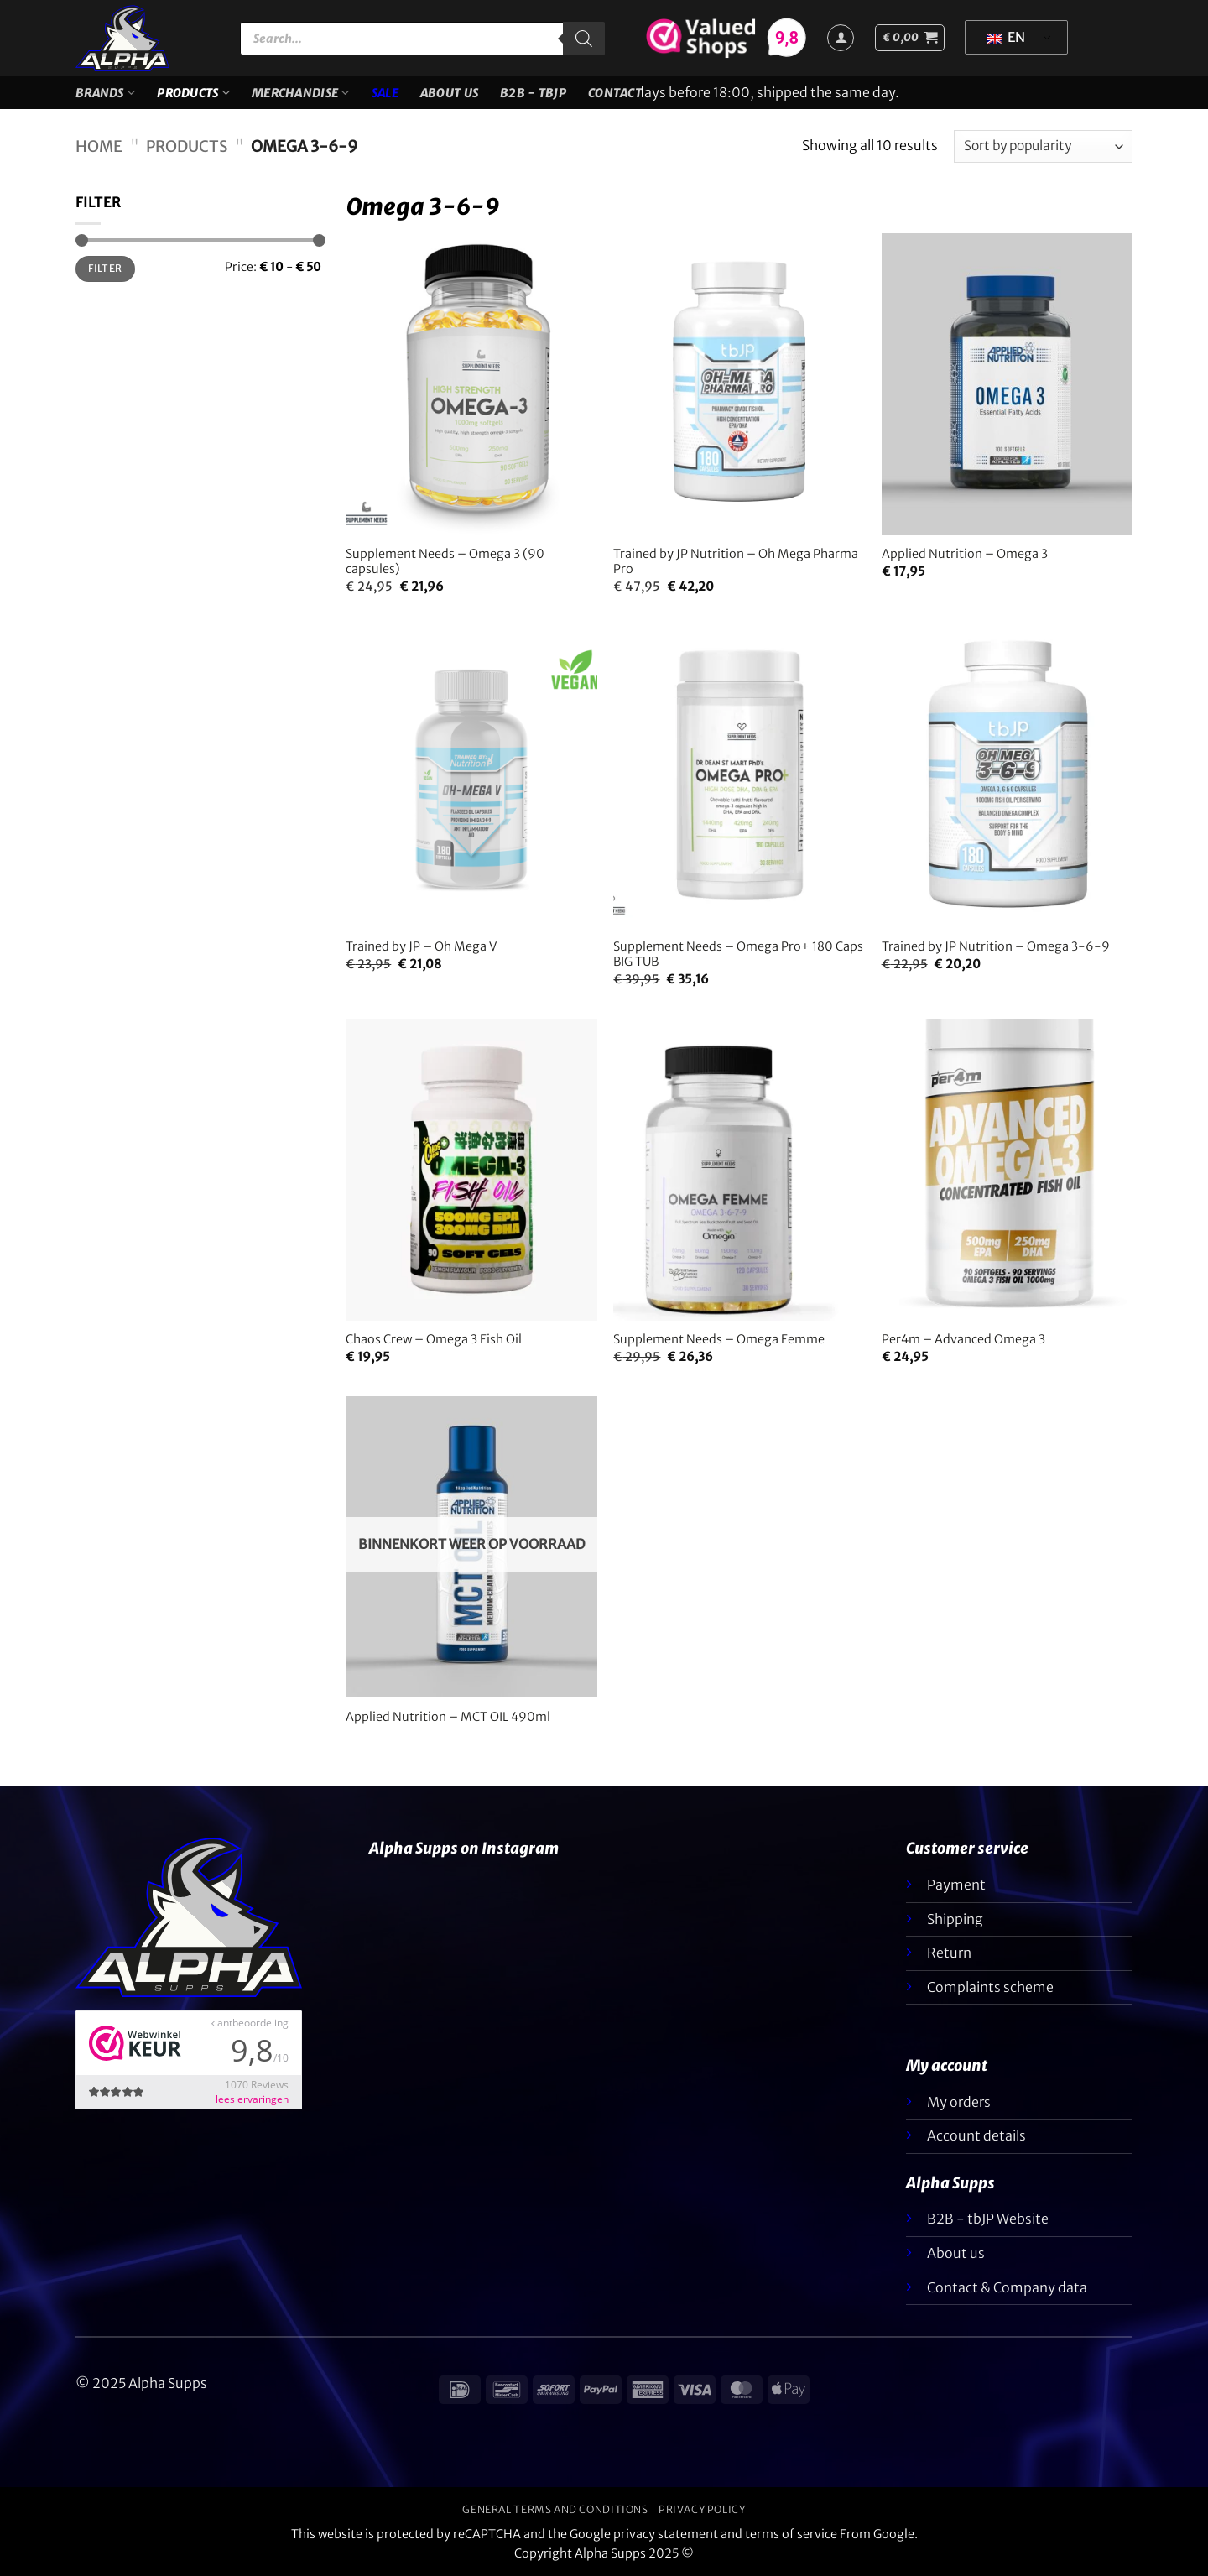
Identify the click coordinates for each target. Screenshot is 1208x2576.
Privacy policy (702, 2509)
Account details (976, 2135)
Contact (615, 93)
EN (1006, 37)
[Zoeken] (584, 38)
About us (449, 93)
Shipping (955, 1919)
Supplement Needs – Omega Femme (719, 1339)
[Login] (840, 37)
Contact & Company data (1007, 2287)
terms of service (791, 2534)
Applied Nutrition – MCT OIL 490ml (448, 1716)
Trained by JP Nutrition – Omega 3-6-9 (996, 946)
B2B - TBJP (533, 93)
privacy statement (665, 2534)
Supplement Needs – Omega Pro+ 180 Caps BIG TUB (738, 954)
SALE (385, 93)
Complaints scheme (990, 1987)
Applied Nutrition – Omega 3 (965, 553)
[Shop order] (1043, 146)
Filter (105, 268)
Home (99, 146)
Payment (956, 1884)
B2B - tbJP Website (988, 2218)
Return (949, 1952)
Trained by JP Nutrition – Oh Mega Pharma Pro (735, 561)
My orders (959, 2102)
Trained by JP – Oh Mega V (421, 946)
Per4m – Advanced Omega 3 (963, 1339)
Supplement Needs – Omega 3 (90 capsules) (445, 561)
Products (193, 93)
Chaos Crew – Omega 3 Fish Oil (434, 1339)
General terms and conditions (555, 2509)
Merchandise (301, 93)
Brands (105, 93)
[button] (910, 37)
